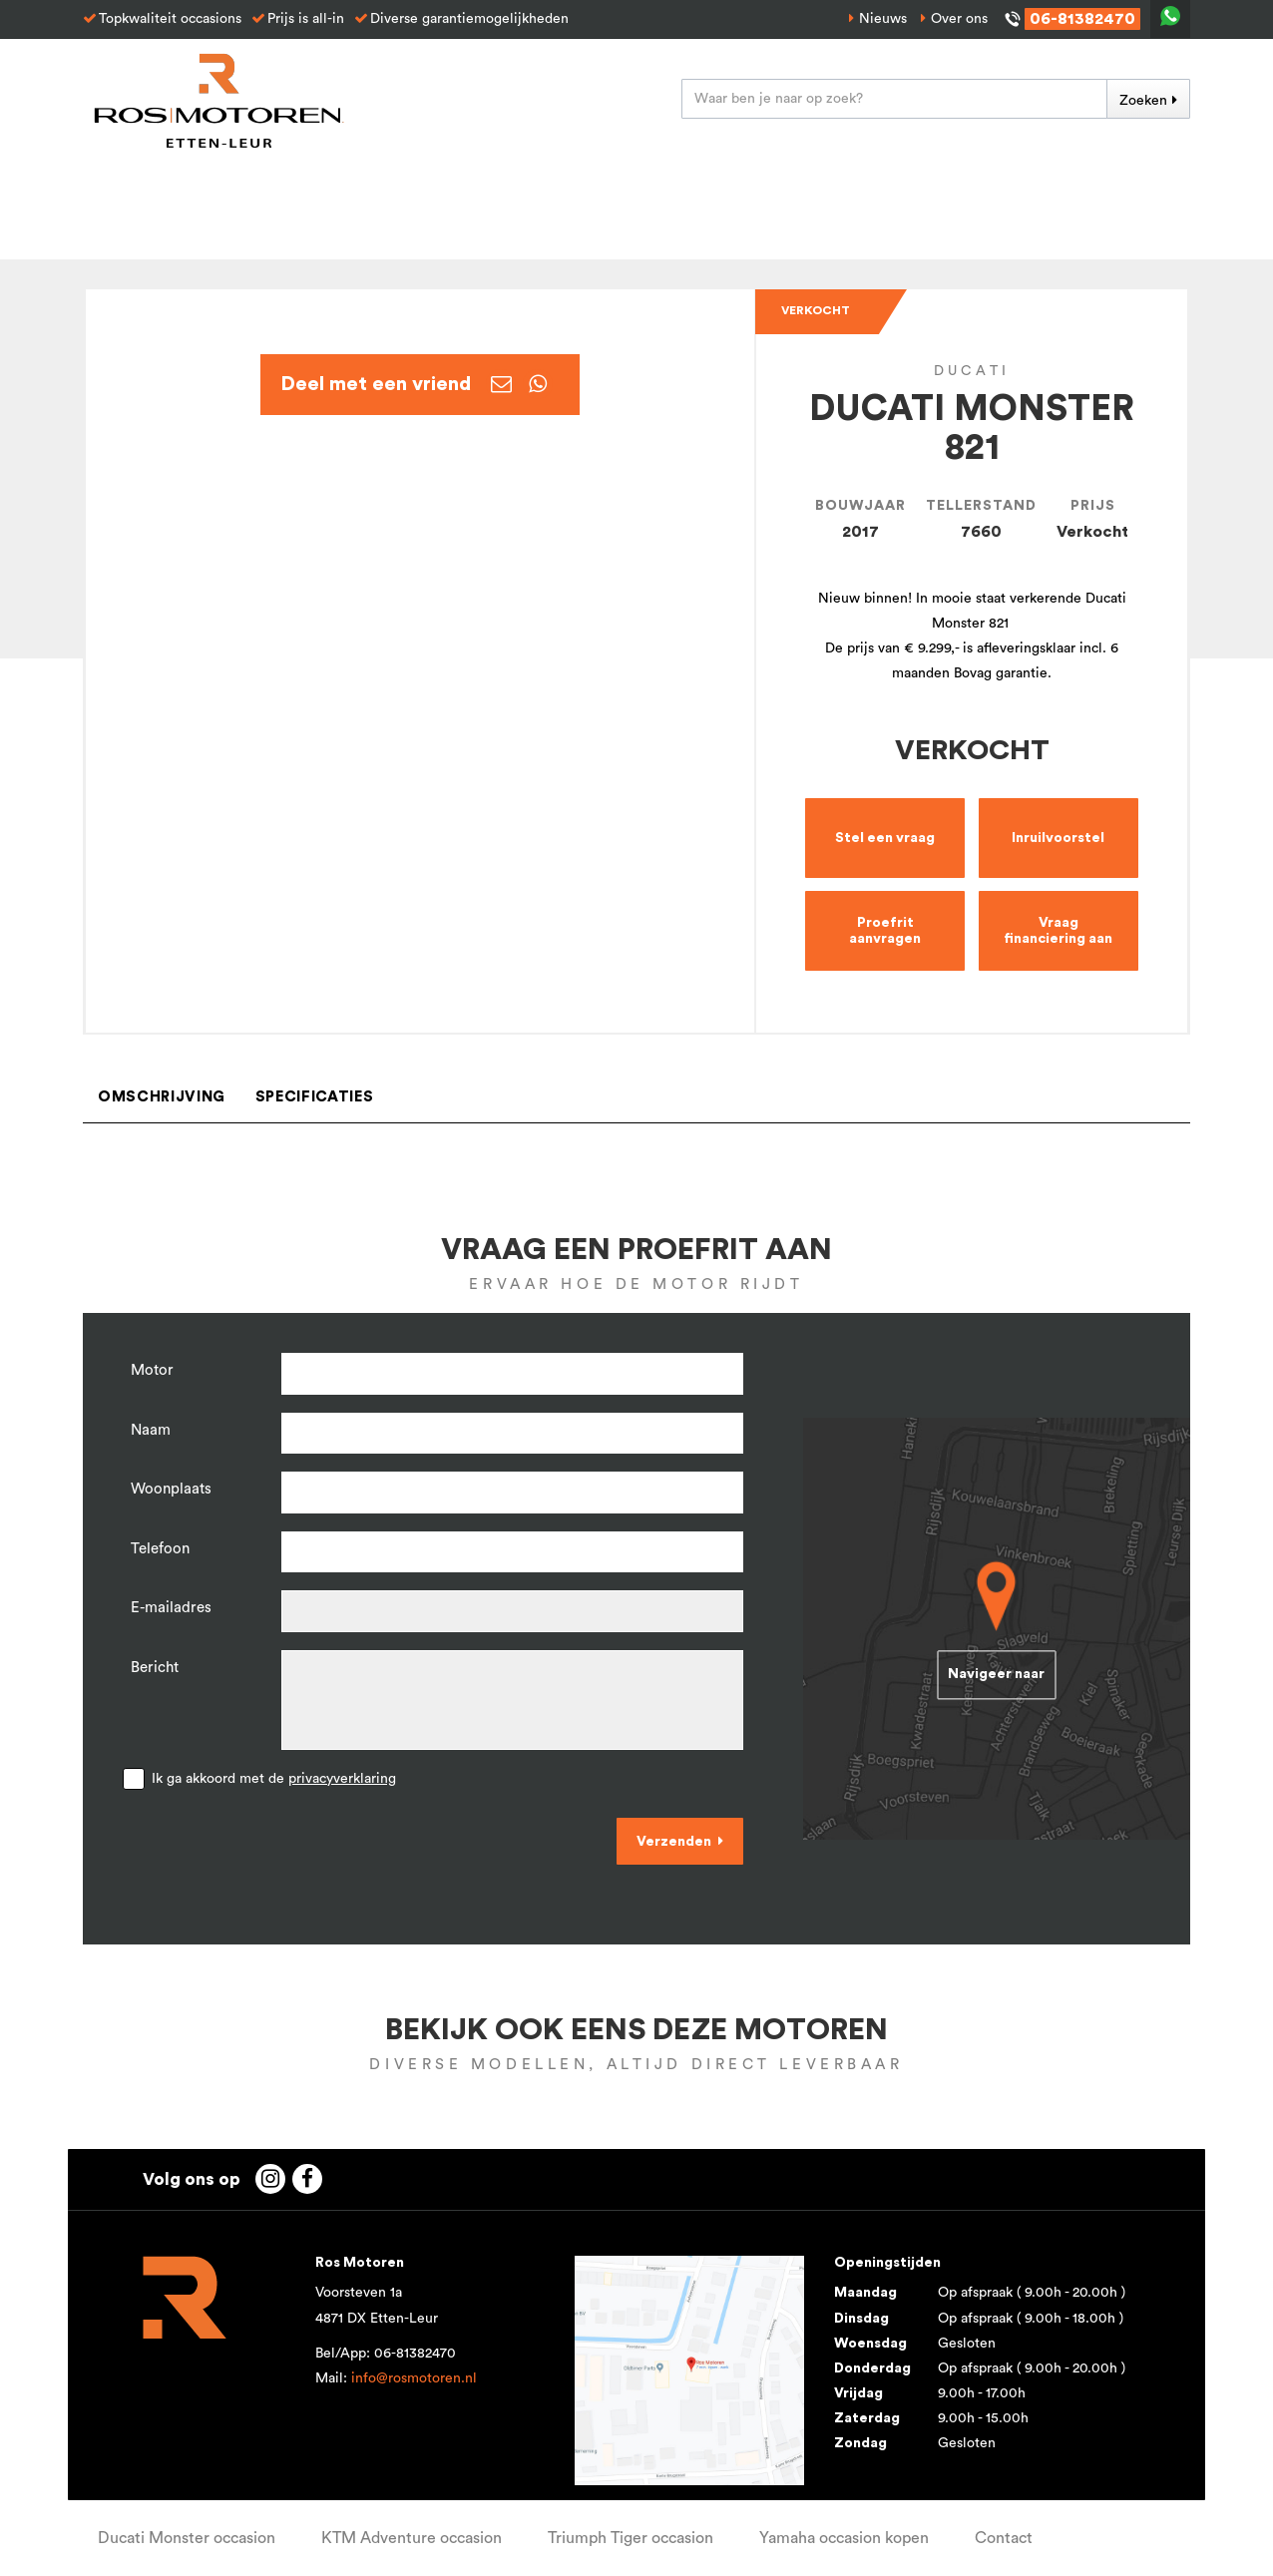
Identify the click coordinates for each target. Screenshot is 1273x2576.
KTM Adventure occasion (411, 2538)
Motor (152, 1370)
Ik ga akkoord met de (274, 1779)
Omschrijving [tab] (161, 1096)
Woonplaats (171, 1489)
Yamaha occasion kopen (844, 2538)
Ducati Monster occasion (186, 2538)
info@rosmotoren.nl (414, 2378)
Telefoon (160, 1548)
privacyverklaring (342, 1779)
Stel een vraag (885, 838)
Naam (151, 1430)
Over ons (959, 19)
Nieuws (883, 19)
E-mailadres (171, 1607)
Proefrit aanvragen (885, 931)
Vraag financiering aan (1058, 931)
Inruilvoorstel (1058, 838)
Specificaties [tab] (314, 1096)
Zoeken (1143, 101)
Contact (1004, 2538)
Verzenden (673, 1842)
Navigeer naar (996, 1675)
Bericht (155, 1667)
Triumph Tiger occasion (630, 2538)
